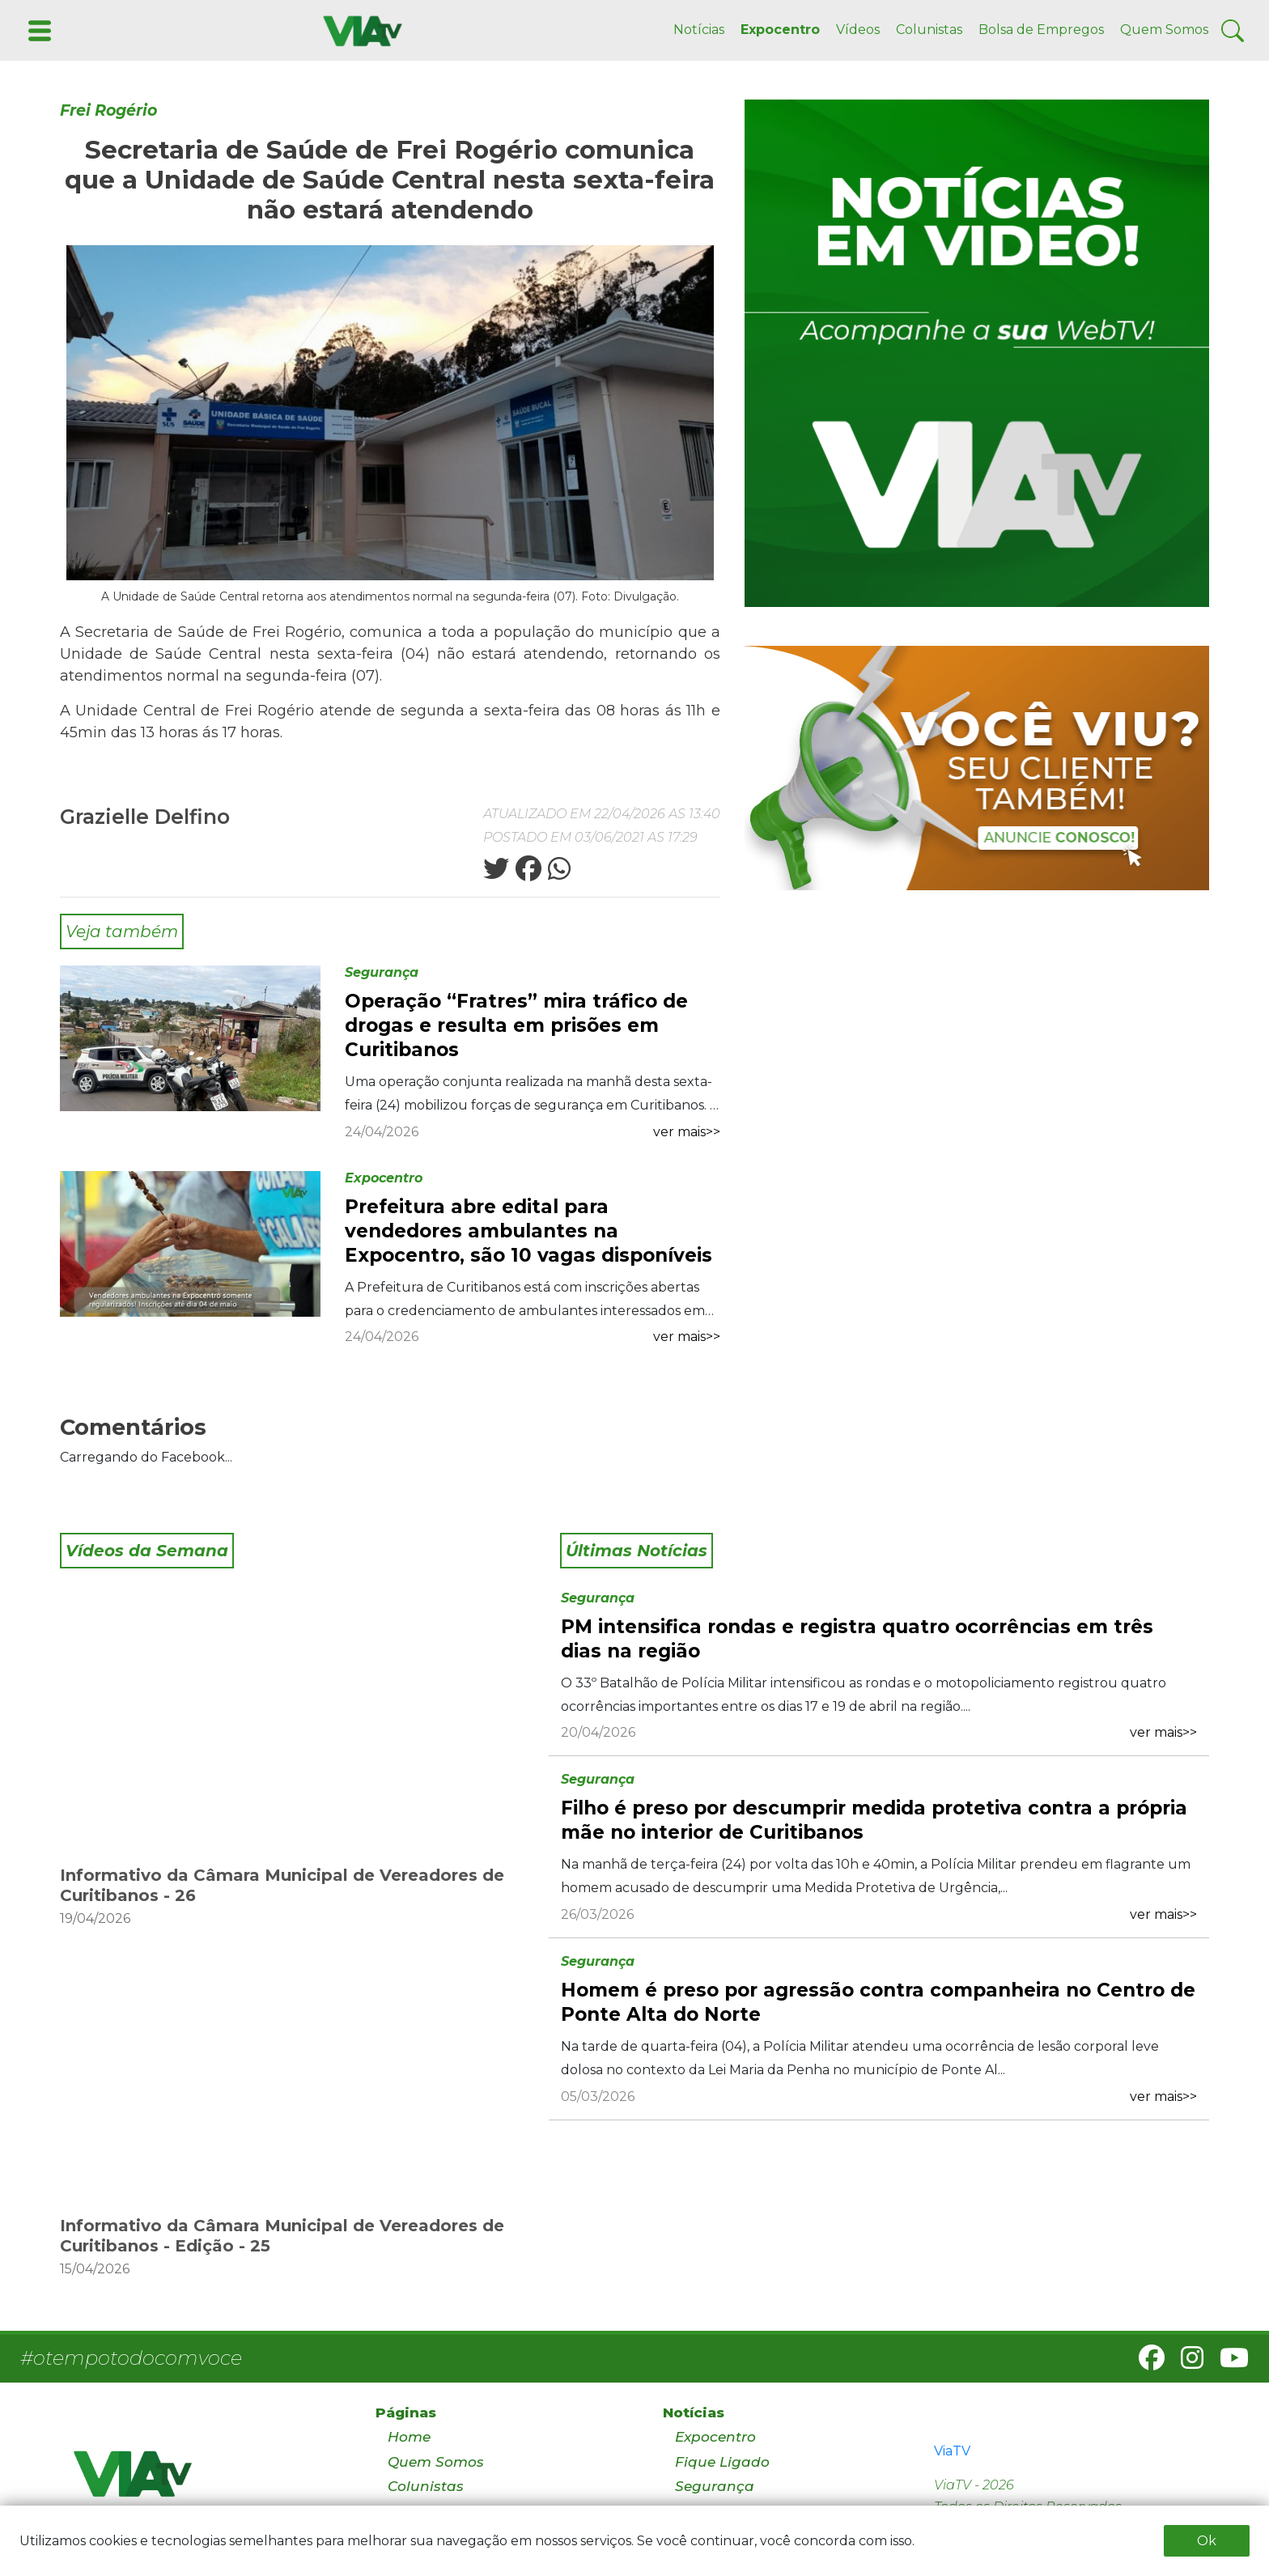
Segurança (381, 972)
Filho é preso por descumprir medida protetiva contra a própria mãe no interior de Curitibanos (874, 1820)
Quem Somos (1164, 29)
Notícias (698, 29)
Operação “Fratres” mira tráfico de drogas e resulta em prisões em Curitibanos (516, 1025)
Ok (1206, 2540)
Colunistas (929, 29)
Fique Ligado (722, 2462)
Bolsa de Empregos (1041, 29)
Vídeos (858, 29)
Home (409, 2437)
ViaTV (952, 2451)
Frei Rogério (108, 110)
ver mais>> (686, 1131)
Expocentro (780, 29)
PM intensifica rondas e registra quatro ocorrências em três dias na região (857, 1638)
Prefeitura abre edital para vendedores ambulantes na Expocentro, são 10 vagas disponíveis (528, 1231)
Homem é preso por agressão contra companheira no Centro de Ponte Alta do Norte (878, 2002)
